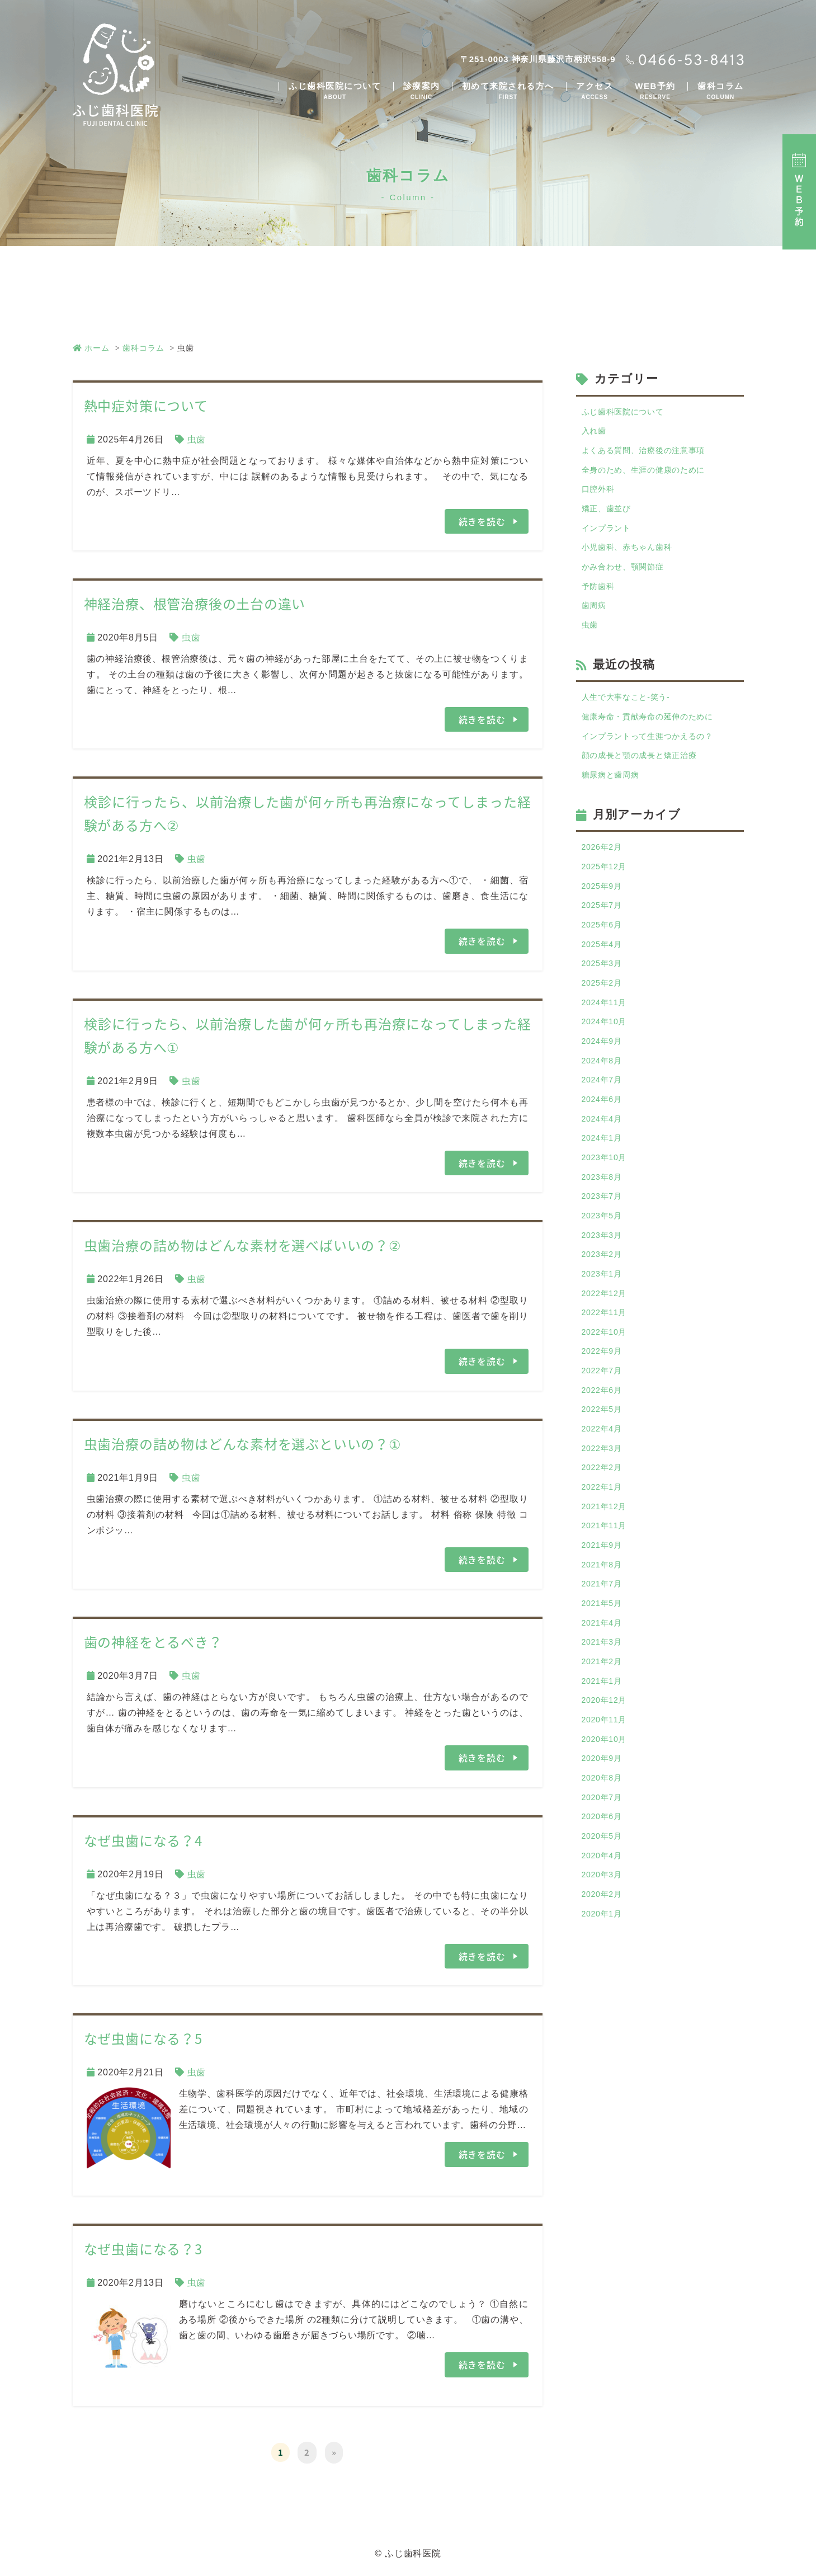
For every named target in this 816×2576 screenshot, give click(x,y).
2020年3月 (605, 2006)
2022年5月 (605, 1496)
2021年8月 (605, 1666)
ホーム (91, 347)
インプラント (610, 540)
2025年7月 (605, 943)
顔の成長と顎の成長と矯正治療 (647, 784)
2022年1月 (605, 1581)
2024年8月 (605, 1113)
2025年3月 (605, 1007)
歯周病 (596, 625)
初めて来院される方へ (508, 91)
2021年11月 (607, 1623)
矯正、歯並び (610, 519)
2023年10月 (607, 1220)
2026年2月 (605, 879)
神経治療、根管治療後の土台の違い (195, 604)
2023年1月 (605, 1347)
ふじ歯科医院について (335, 91)
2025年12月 (607, 901)
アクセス (594, 91)
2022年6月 (605, 1475)
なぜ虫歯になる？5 (143, 2037)
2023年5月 (605, 1283)
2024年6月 (605, 1156)
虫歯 (196, 439)
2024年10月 (607, 1071)
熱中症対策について (146, 405)
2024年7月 (605, 1134)
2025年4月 (605, 986)
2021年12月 (607, 1602)
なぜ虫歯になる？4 (143, 1839)
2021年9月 (605, 1645)
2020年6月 (605, 1942)
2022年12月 (607, 1368)
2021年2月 (605, 1772)
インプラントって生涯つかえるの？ (657, 763)
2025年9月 (605, 922)
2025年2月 (605, 1028)
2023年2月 (605, 1326)
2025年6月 (605, 964)
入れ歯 (596, 434)
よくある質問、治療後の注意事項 (652, 455)
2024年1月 (605, 1198)
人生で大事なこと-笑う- (632, 721)
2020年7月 (605, 1921)
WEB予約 (655, 91)
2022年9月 (605, 1432)
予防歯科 (600, 604)
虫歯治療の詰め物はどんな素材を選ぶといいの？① (243, 1443)
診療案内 (421, 91)
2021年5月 (605, 1708)
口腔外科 (600, 497)
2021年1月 (605, 1793)
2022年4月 (605, 1517)
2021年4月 (605, 1730)
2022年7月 (605, 1453)
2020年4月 (605, 1985)
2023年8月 (605, 1241)
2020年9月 (605, 1878)
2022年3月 (605, 1538)
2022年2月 (605, 1560)
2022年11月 (607, 1390)
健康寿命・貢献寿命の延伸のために (657, 742)
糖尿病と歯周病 (615, 806)
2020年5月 (605, 1964)
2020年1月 (605, 2049)
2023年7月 (605, 1262)
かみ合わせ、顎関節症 (629, 582)
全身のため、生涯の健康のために (652, 476)
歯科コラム (720, 91)
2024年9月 (605, 1092)
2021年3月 (605, 1751)
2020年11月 (607, 1836)
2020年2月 (605, 2027)
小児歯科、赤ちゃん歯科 (633, 561)
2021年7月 (605, 1687)
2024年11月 (607, 1049)
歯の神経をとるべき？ (153, 1641)
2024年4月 (605, 1177)
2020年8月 (605, 1900)
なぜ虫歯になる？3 (143, 2247)
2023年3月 (605, 1305)
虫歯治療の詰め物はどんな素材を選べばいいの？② (243, 1245)
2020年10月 (607, 1857)
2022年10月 (607, 1411)
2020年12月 (607, 1815)
